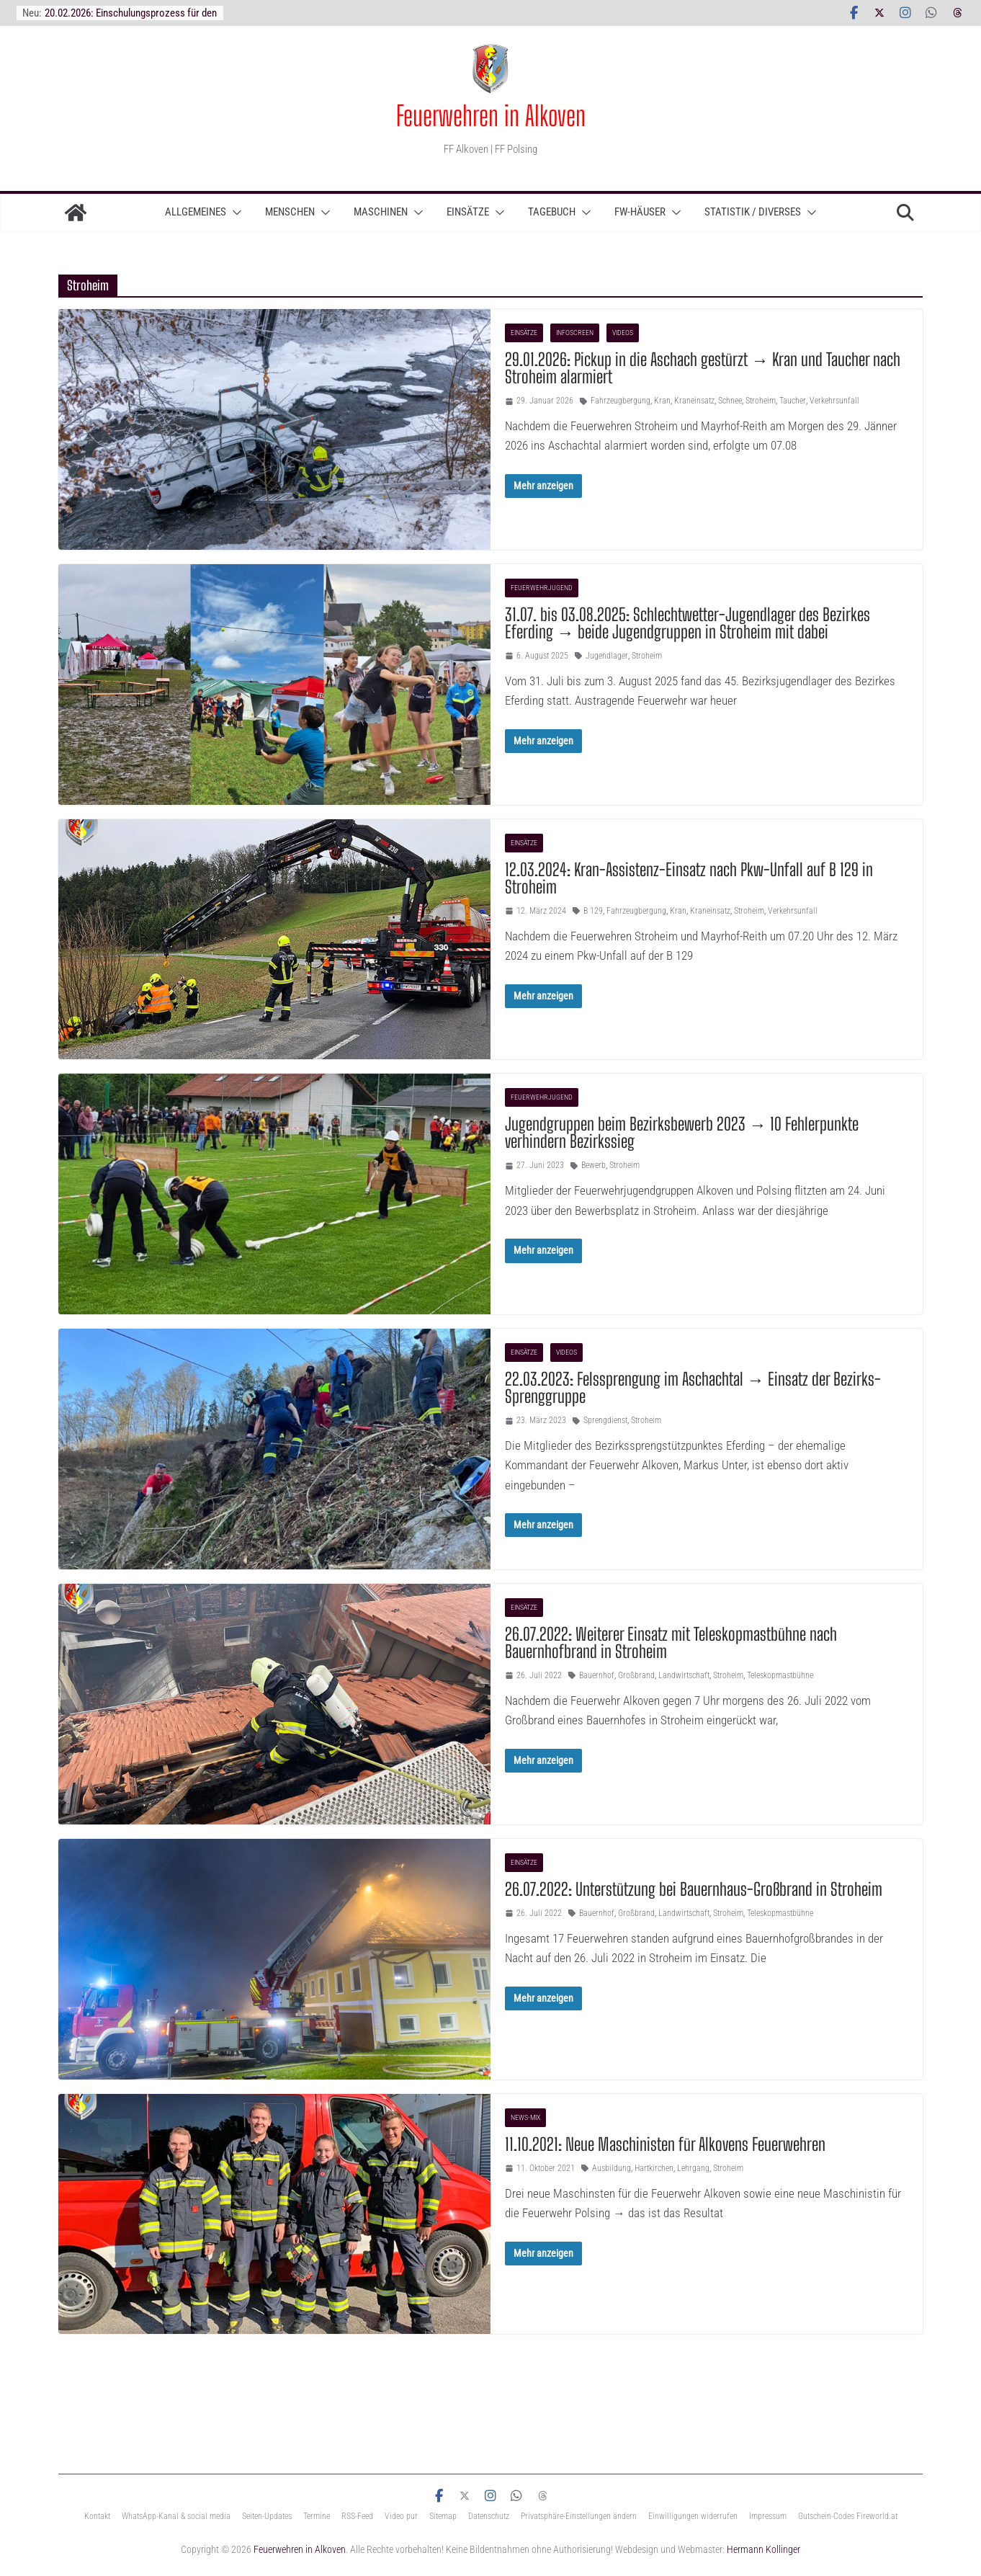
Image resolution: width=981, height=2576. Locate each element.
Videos (622, 333)
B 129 (593, 911)
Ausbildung (611, 2168)
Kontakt (97, 2516)
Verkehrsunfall (834, 401)
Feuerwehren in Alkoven (490, 115)
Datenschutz (488, 2516)
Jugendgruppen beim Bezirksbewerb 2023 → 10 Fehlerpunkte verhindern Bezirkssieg (682, 1132)
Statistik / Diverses (752, 211)
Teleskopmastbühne (780, 1675)
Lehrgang (693, 2168)
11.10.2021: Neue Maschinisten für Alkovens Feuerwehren (665, 2144)
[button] (234, 212)
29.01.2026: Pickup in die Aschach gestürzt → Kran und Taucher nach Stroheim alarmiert (702, 368)
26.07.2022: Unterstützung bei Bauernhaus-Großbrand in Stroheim (693, 1888)
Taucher (792, 401)
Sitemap (443, 2516)
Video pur (401, 2516)
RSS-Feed (357, 2516)
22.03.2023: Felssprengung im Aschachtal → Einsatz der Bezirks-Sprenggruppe (693, 1387)
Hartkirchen (654, 2168)
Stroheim (760, 401)
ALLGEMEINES (195, 211)
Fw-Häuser (640, 211)
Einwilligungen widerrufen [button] (693, 2516)
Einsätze (468, 211)
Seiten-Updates (267, 2516)
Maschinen (381, 211)
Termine (316, 2516)
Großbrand (636, 1675)
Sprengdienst (605, 1420)
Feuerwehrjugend (542, 588)
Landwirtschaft (683, 1675)
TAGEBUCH (551, 211)
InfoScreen (574, 333)
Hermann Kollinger (763, 2549)
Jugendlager (607, 656)
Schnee (730, 401)
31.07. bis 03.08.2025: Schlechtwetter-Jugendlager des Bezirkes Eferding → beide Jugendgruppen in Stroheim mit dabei (687, 623)
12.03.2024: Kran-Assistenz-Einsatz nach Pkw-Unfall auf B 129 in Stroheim (689, 878)
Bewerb (593, 1165)
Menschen (290, 211)
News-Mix (525, 2117)
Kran (662, 401)
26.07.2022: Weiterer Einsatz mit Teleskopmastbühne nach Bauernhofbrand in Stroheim (671, 1642)
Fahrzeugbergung (620, 401)
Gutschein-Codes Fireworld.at (847, 2516)
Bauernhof (596, 1675)
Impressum (768, 2516)
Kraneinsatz (694, 401)
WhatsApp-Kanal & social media (176, 2516)
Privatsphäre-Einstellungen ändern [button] (579, 2516)
